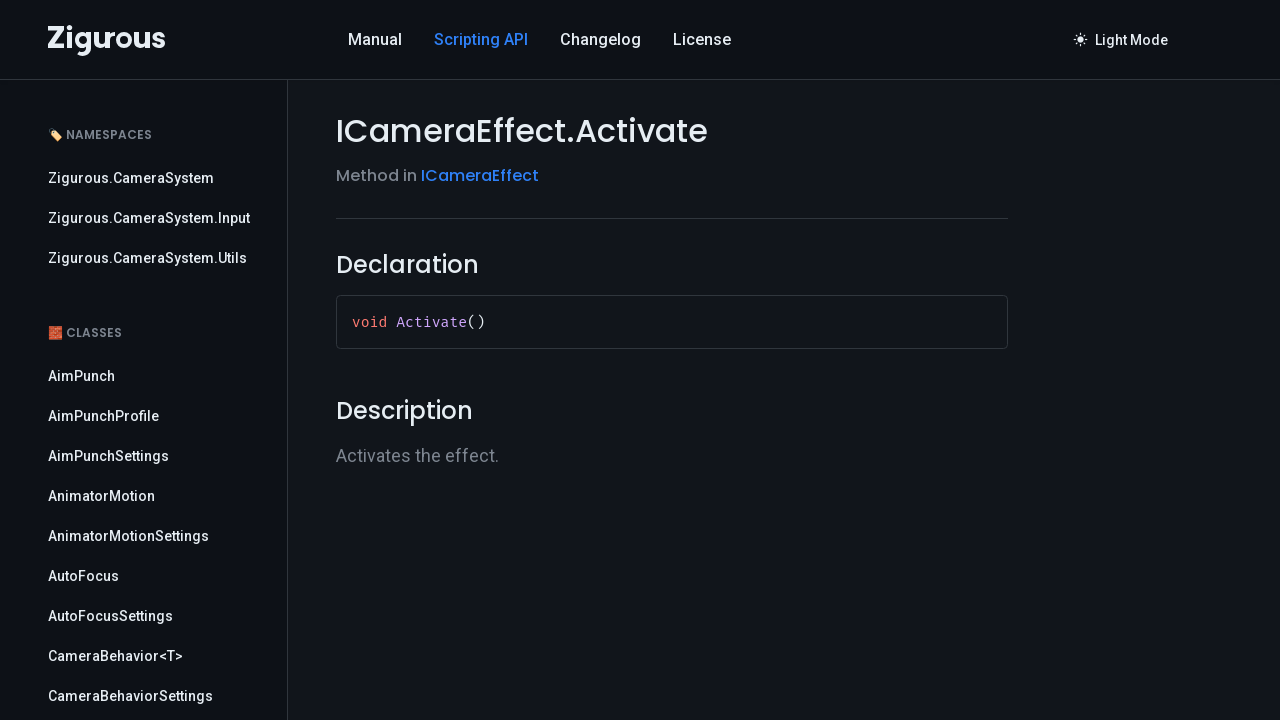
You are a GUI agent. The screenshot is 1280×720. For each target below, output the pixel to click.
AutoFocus (83, 576)
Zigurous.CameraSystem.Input (149, 218)
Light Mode (1121, 40)
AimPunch (81, 376)
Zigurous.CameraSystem (131, 178)
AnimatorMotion (101, 496)
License (702, 39)
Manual (375, 39)
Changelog (600, 39)
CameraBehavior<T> (115, 656)
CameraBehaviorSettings (130, 696)
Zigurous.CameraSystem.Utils (147, 258)
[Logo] (106, 40)
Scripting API (481, 39)
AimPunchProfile (103, 416)
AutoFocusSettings (110, 616)
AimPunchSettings (108, 456)
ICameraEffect (480, 175)
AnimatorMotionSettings (128, 536)
